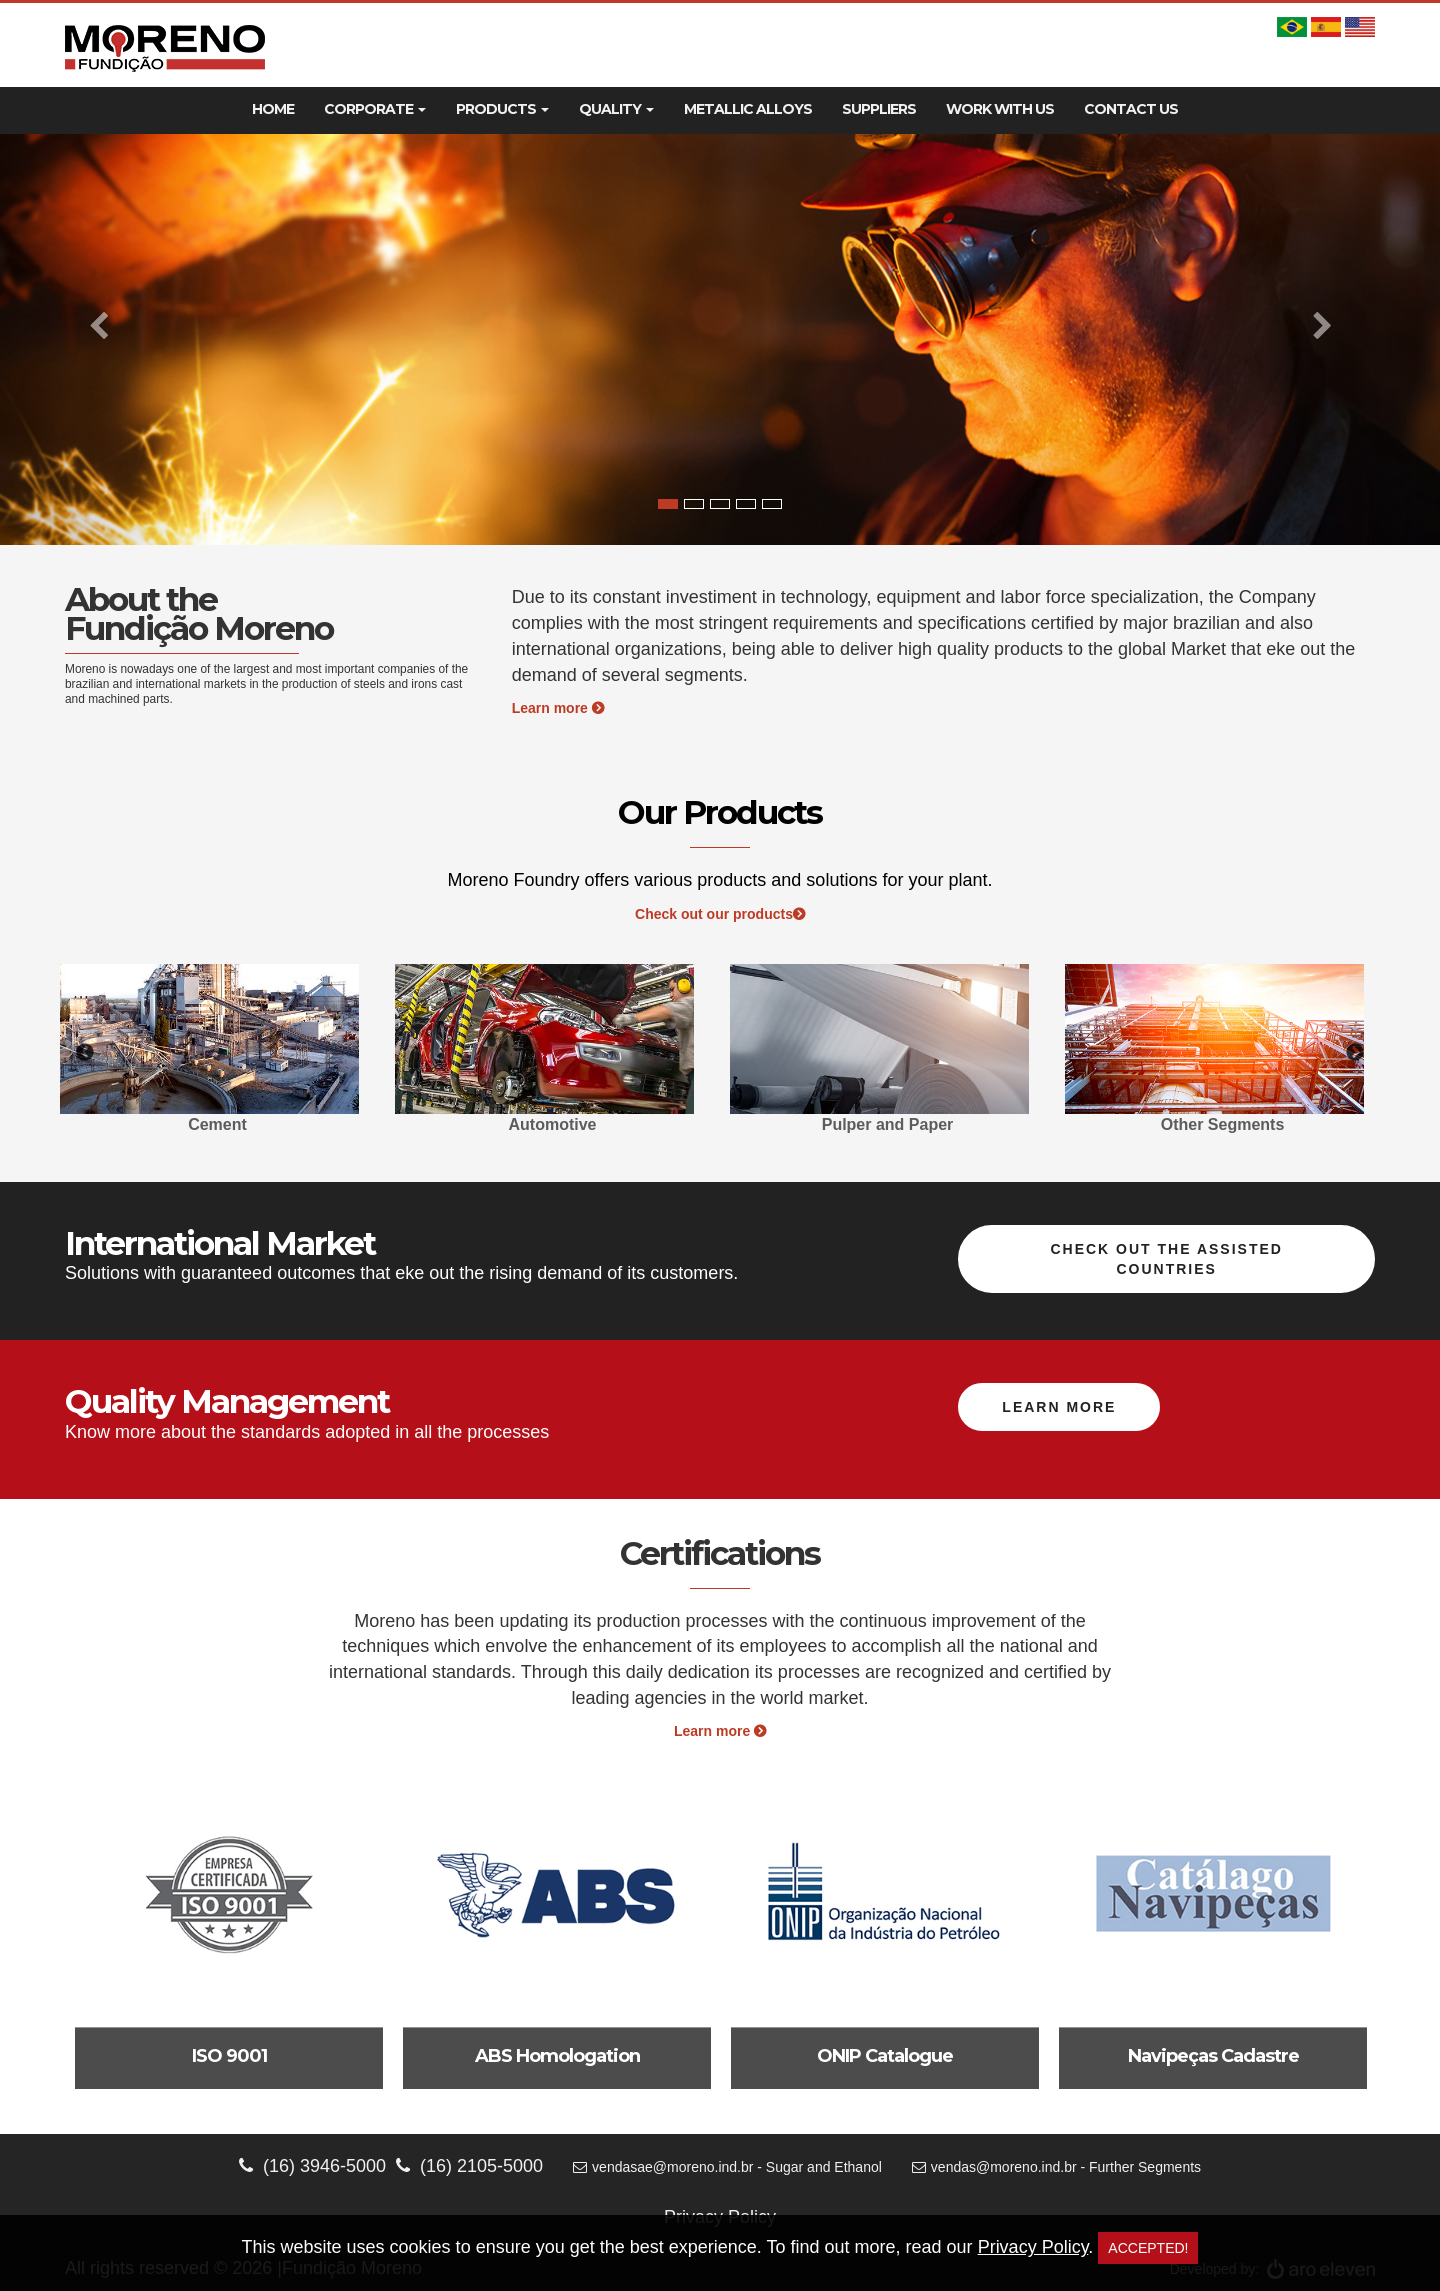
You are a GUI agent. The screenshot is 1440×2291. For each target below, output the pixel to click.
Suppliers (879, 109)
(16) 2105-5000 (469, 2166)
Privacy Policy (1033, 2247)
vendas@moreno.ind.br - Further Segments (1056, 2167)
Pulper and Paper (888, 1124)
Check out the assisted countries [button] (1166, 1259)
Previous (85, 1053)
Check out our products (720, 914)
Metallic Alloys (748, 109)
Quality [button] (616, 109)
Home (273, 109)
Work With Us (1000, 109)
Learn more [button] (1059, 1407)
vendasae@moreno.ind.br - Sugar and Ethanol (727, 2167)
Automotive (553, 1124)
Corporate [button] (375, 109)
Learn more (558, 708)
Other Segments (1223, 1124)
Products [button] (502, 109)
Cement (217, 1124)
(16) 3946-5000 (312, 2166)
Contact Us (1131, 109)
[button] (108, 339)
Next (1355, 1053)
